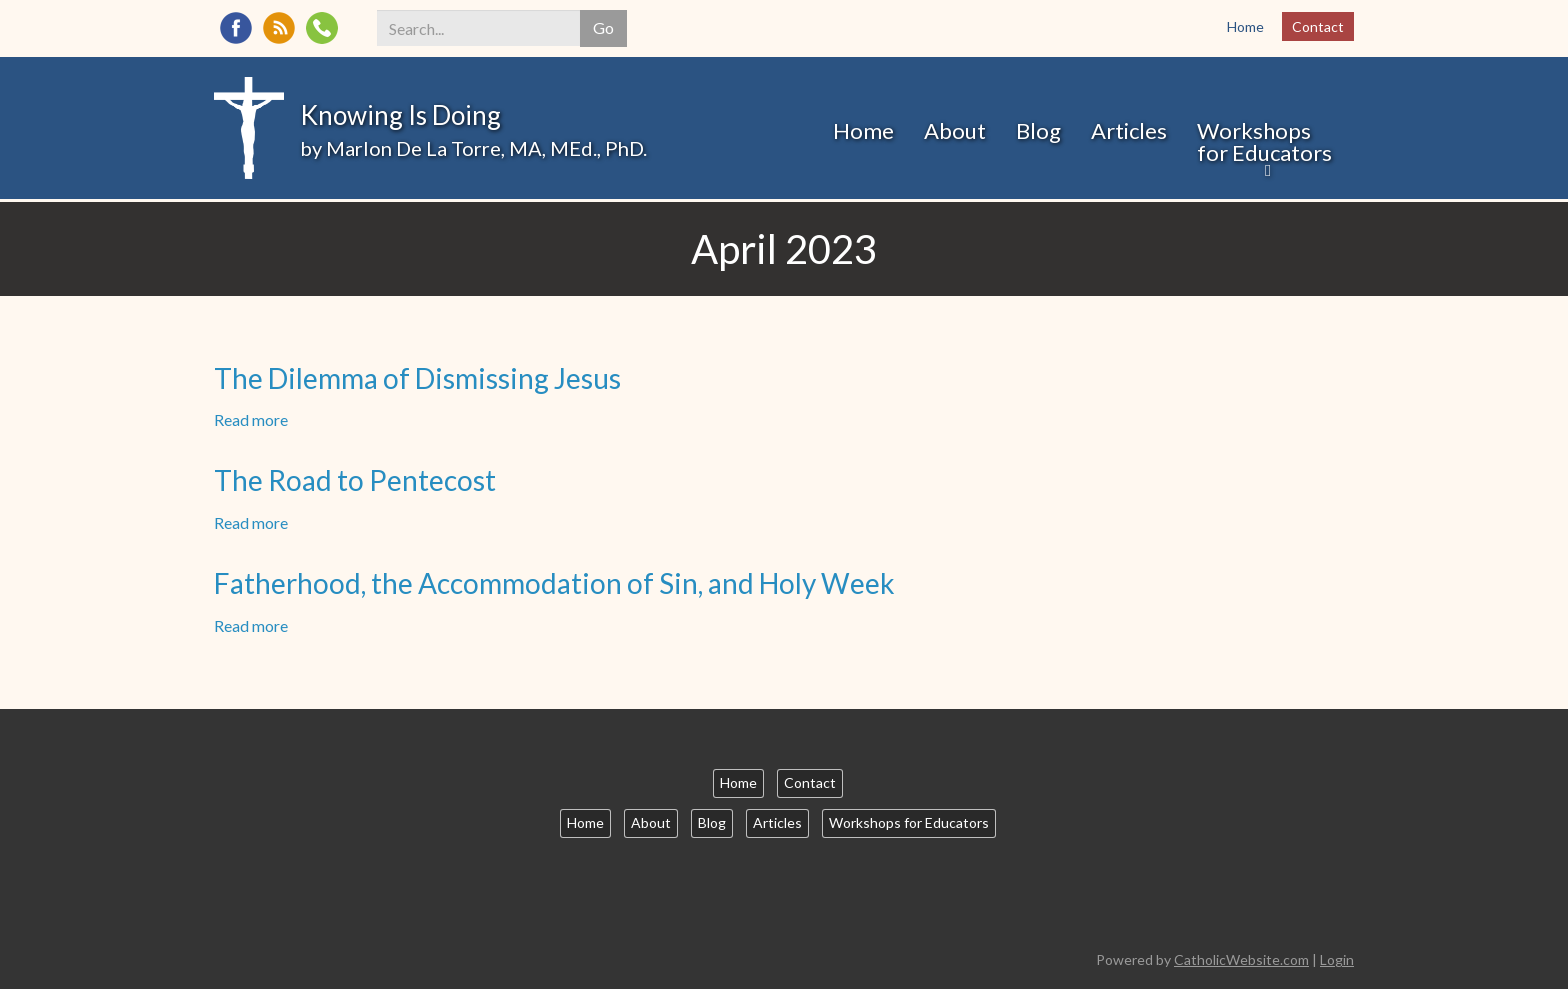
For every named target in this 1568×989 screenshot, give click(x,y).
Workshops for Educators (1264, 141)
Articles (1129, 130)
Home (1245, 26)
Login (1337, 959)
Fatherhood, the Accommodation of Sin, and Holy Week (554, 583)
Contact (1318, 26)
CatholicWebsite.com (1241, 959)
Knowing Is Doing (400, 115)
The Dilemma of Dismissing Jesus (417, 378)
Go (603, 27)
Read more (251, 419)
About (955, 130)
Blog (1038, 130)
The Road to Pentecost (355, 480)
